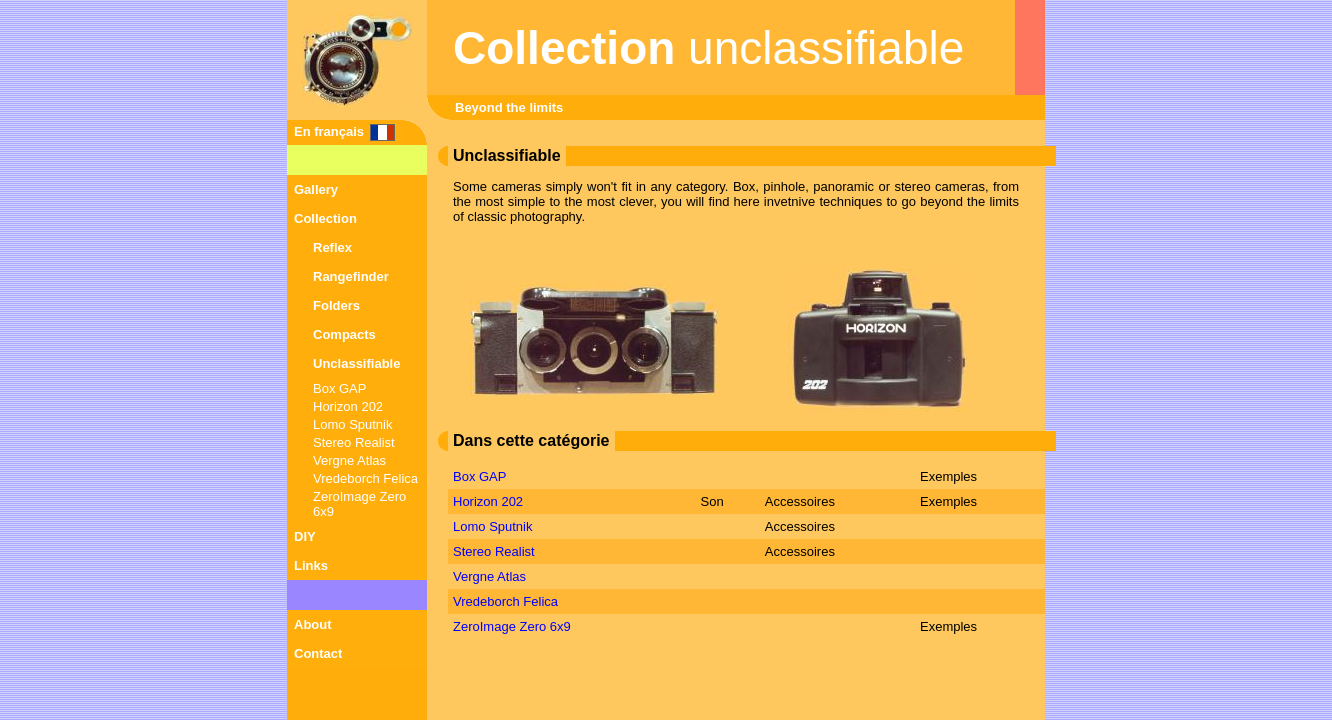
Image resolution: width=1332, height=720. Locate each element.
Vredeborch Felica (365, 478)
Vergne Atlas (349, 460)
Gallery (316, 189)
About (313, 624)
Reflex (332, 247)
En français (329, 131)
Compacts (344, 334)
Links (311, 565)
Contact (318, 653)
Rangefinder (351, 276)
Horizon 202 (348, 406)
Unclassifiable (356, 363)
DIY (305, 536)
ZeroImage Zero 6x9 (512, 626)
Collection (325, 218)
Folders (336, 305)
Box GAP (339, 388)
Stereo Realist (354, 442)
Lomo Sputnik (353, 424)
